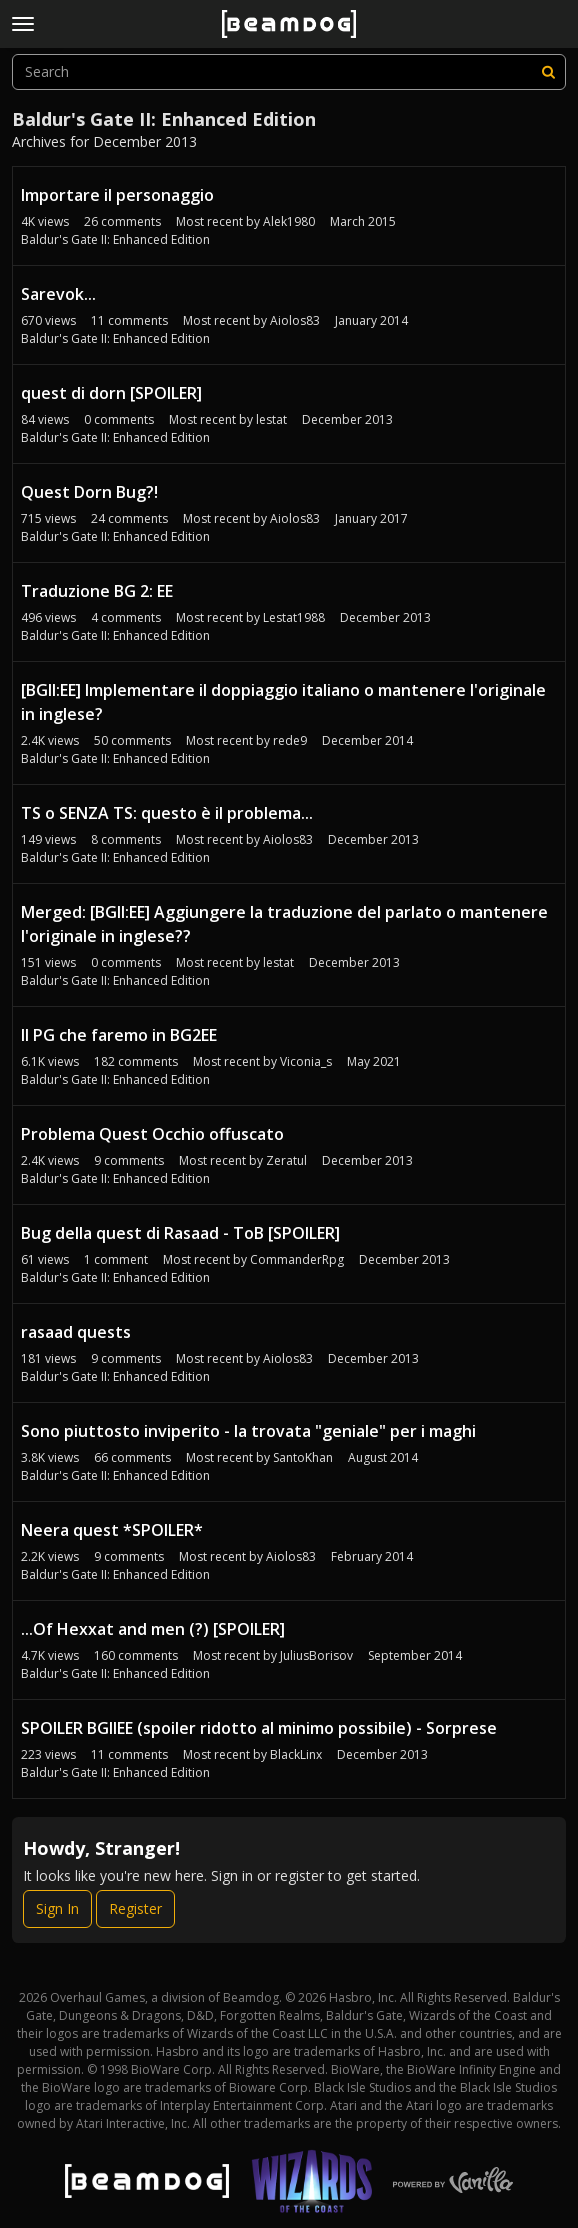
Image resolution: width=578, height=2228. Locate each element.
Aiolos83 (295, 320)
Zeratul (286, 1160)
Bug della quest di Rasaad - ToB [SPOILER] (180, 1233)
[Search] (548, 72)
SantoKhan (303, 1457)
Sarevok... (58, 294)
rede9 (290, 740)
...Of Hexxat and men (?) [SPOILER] (153, 1629)
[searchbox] (289, 72)
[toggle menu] (23, 24)
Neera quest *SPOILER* (112, 1530)
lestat (271, 419)
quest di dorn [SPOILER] (111, 393)
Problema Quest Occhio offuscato (152, 1134)
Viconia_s (306, 1061)
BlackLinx (296, 1754)
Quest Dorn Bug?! (89, 492)
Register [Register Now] (135, 1908)
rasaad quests (76, 1332)
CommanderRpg (297, 1259)
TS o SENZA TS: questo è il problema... (167, 813)
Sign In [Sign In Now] (57, 1908)
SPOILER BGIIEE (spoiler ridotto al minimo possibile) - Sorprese (259, 1728)
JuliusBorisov (316, 1655)
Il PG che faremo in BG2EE (119, 1035)
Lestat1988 (294, 617)
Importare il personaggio (117, 195)
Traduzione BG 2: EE (97, 591)
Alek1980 (289, 221)
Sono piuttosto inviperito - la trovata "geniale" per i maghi (248, 1431)
